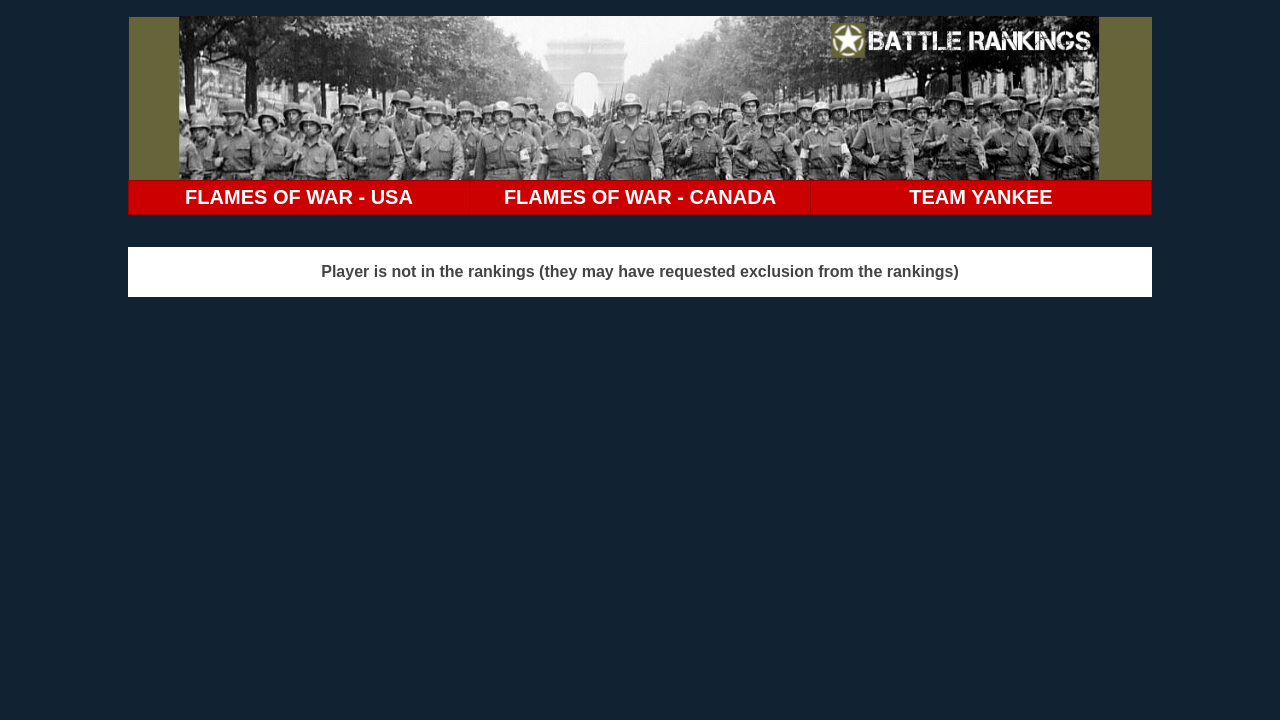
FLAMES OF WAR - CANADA (640, 197)
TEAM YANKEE (980, 197)
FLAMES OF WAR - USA (299, 197)
